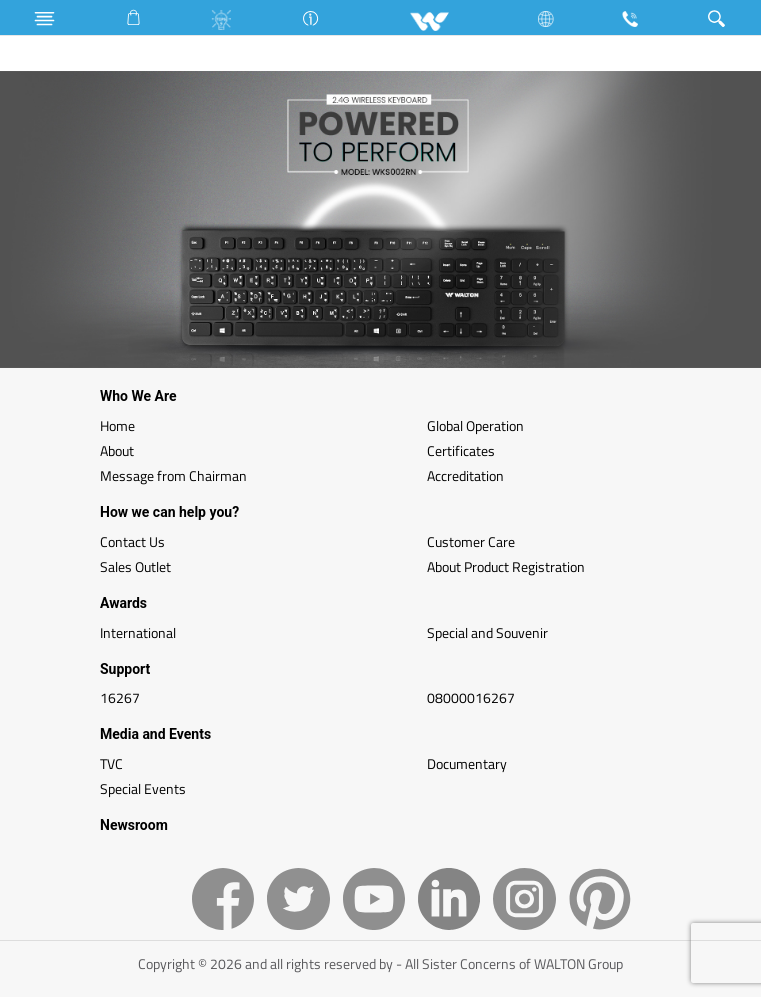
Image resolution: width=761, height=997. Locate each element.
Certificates (461, 450)
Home (117, 425)
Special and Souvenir (487, 632)
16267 (120, 697)
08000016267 (471, 697)
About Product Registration (506, 566)
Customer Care (471, 541)
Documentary (467, 763)
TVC (111, 763)
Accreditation (465, 475)
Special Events (143, 788)
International (138, 632)
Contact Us (132, 541)
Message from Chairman (173, 475)
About (117, 450)
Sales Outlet (135, 566)
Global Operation (475, 425)
